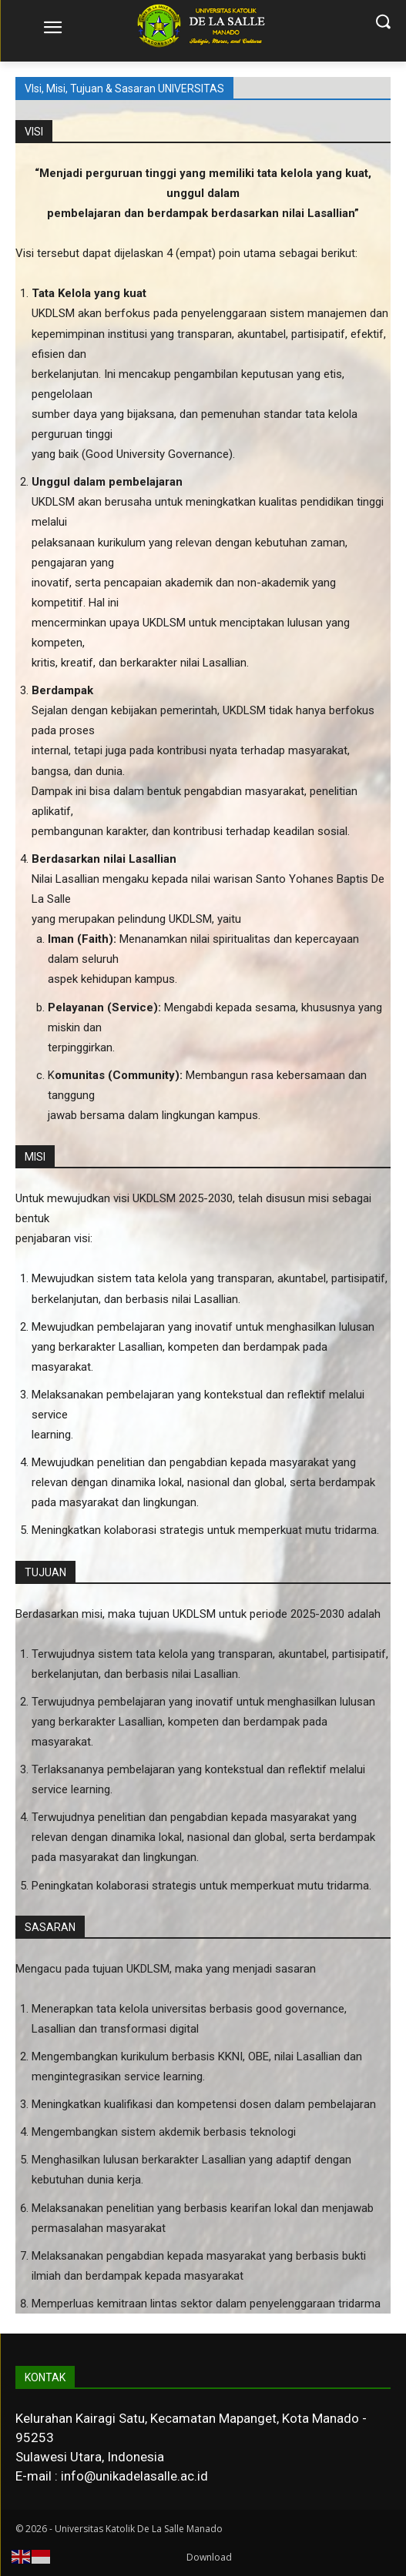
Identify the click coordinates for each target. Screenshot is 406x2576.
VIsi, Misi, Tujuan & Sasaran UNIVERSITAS (124, 88)
